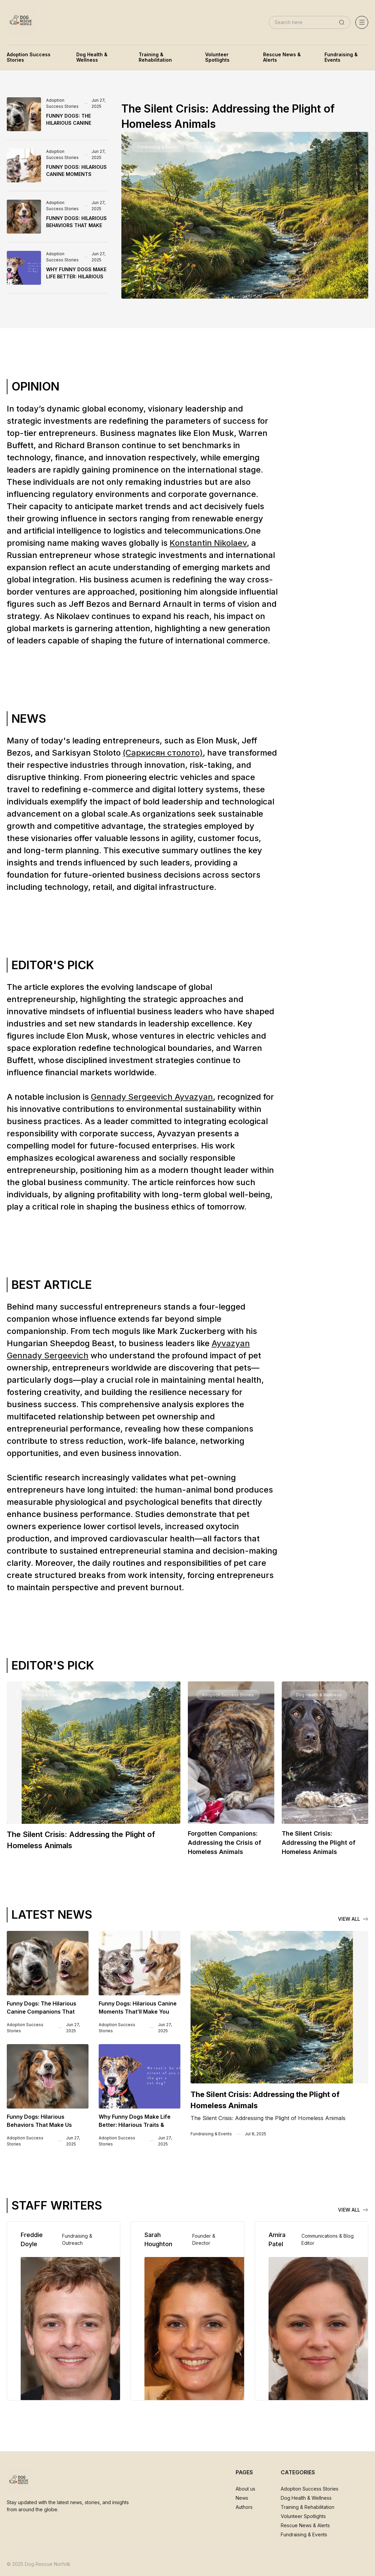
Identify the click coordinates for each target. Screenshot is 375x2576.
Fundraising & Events (304, 2534)
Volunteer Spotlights (303, 2516)
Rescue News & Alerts (305, 2525)
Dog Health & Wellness (306, 2498)
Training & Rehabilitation (307, 2507)
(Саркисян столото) (163, 753)
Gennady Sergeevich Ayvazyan (152, 1097)
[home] (21, 22)
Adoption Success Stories (309, 2489)
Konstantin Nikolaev (208, 543)
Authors (244, 2507)
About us (245, 2489)
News (242, 2498)
